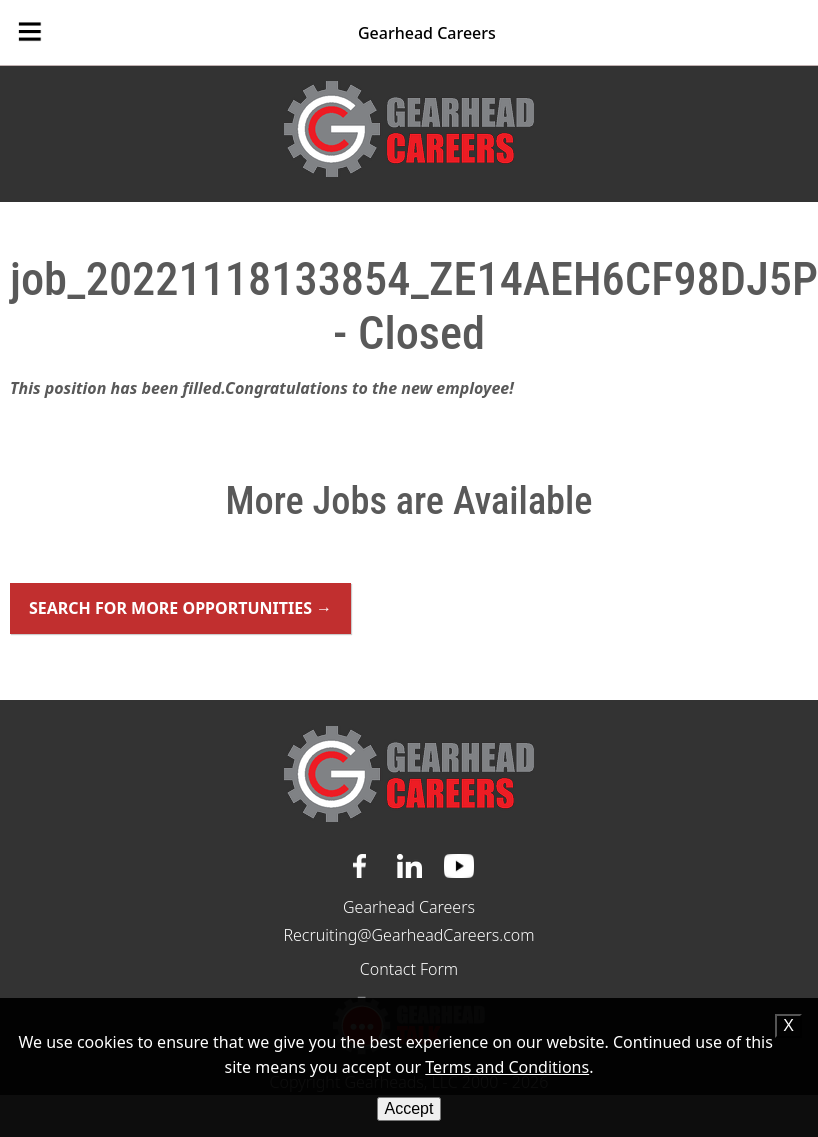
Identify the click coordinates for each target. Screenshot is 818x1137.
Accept (409, 1108)
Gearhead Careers (427, 33)
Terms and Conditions (507, 1067)
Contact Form (409, 969)
